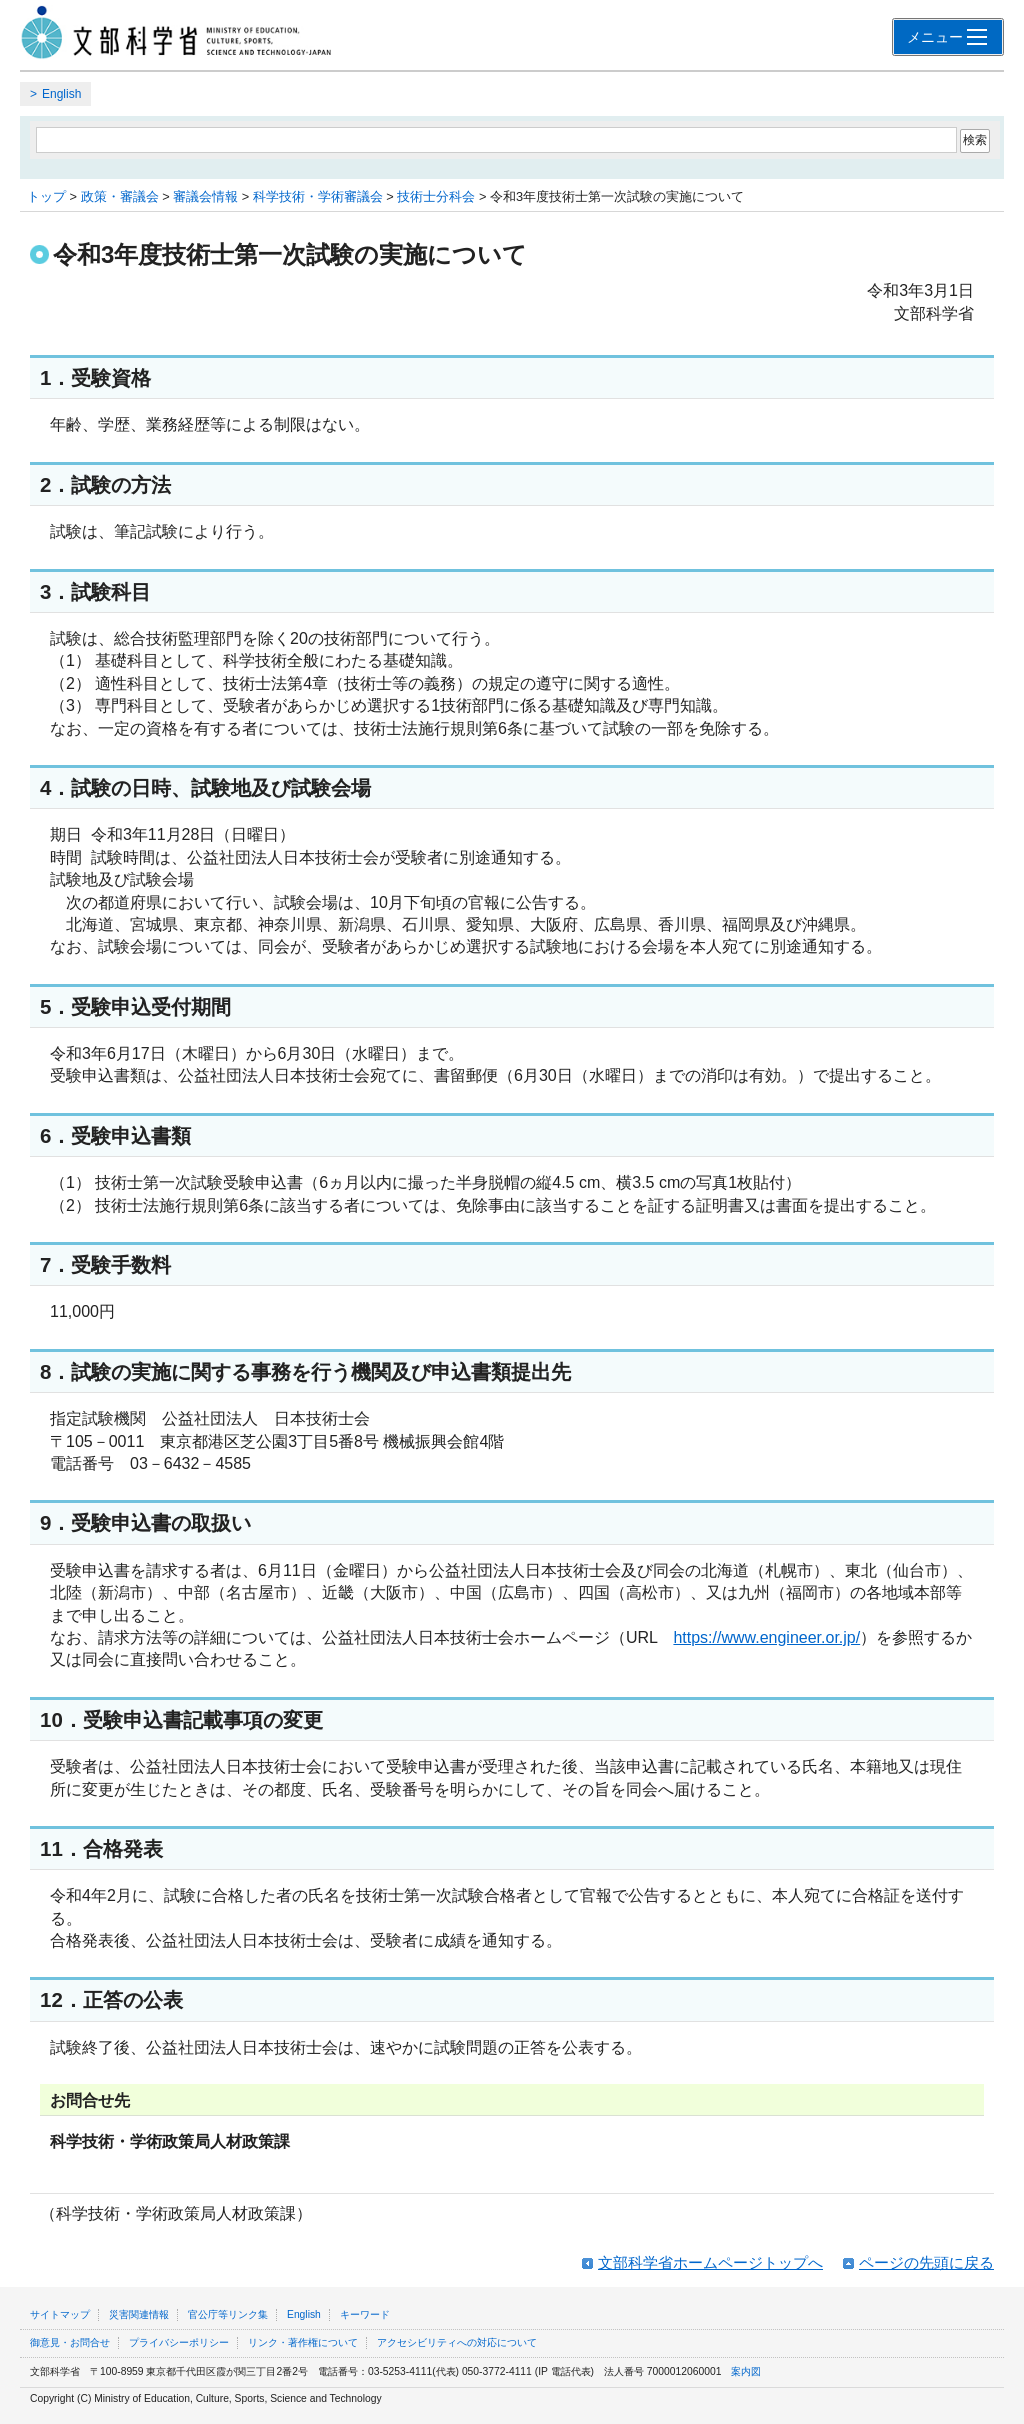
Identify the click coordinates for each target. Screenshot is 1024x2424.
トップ (46, 196)
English (61, 94)
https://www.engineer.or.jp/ (766, 1637)
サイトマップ (60, 2314)
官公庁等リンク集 (228, 2314)
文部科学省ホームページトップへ (710, 2262)
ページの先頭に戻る (926, 2262)
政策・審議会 (120, 196)
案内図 (746, 2371)
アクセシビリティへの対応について (457, 2342)
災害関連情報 (139, 2314)
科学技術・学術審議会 (318, 196)
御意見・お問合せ (70, 2342)
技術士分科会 (436, 196)
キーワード (365, 2314)
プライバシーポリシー (179, 2342)
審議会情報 (205, 196)
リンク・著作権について (303, 2342)
